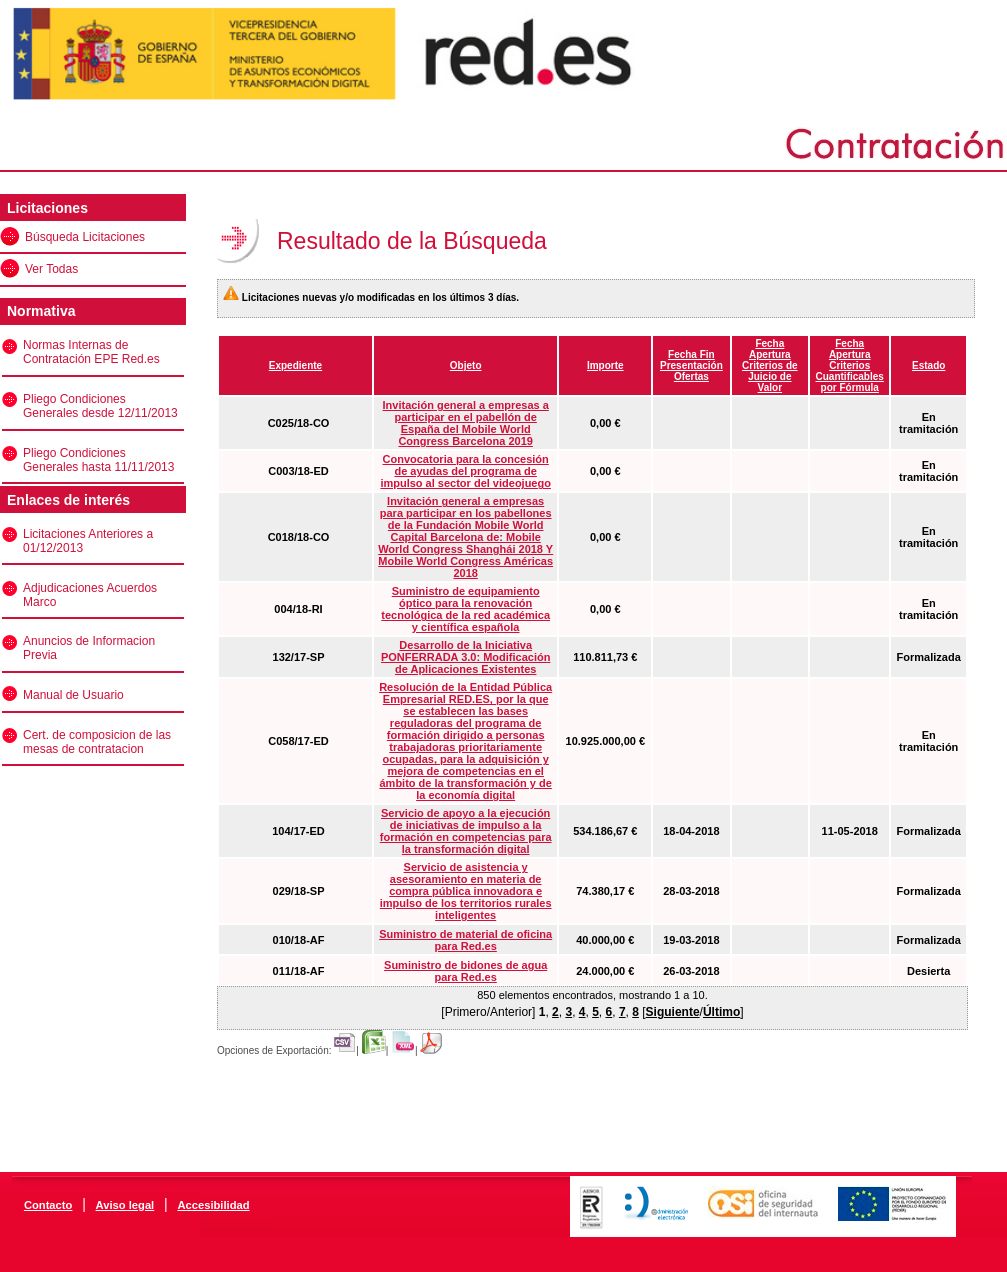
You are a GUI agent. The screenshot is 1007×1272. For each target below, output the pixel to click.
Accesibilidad (213, 1205)
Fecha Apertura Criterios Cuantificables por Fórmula (850, 365)
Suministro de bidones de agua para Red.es (465, 971)
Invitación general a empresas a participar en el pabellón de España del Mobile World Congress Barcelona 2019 (466, 423)
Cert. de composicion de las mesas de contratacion (97, 742)
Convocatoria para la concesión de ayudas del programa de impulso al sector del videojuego (465, 471)
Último (721, 1012)
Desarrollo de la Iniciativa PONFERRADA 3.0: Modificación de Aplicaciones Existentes (466, 657)
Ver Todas (51, 269)
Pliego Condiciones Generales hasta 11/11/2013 (98, 460)
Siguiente (673, 1012)
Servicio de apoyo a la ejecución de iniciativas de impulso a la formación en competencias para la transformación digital (466, 831)
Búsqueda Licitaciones (85, 237)
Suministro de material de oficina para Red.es (465, 940)
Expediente (295, 365)
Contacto (48, 1205)
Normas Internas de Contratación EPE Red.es (91, 352)
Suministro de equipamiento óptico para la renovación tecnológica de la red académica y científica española (465, 609)
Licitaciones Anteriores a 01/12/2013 (88, 541)
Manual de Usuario (73, 695)
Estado (928, 365)
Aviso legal (125, 1205)
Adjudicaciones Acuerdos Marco (90, 595)
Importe (605, 365)
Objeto (466, 365)
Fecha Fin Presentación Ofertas (691, 365)
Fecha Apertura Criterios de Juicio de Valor (770, 365)
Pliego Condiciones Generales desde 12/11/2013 (100, 406)
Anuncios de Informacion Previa (89, 648)
